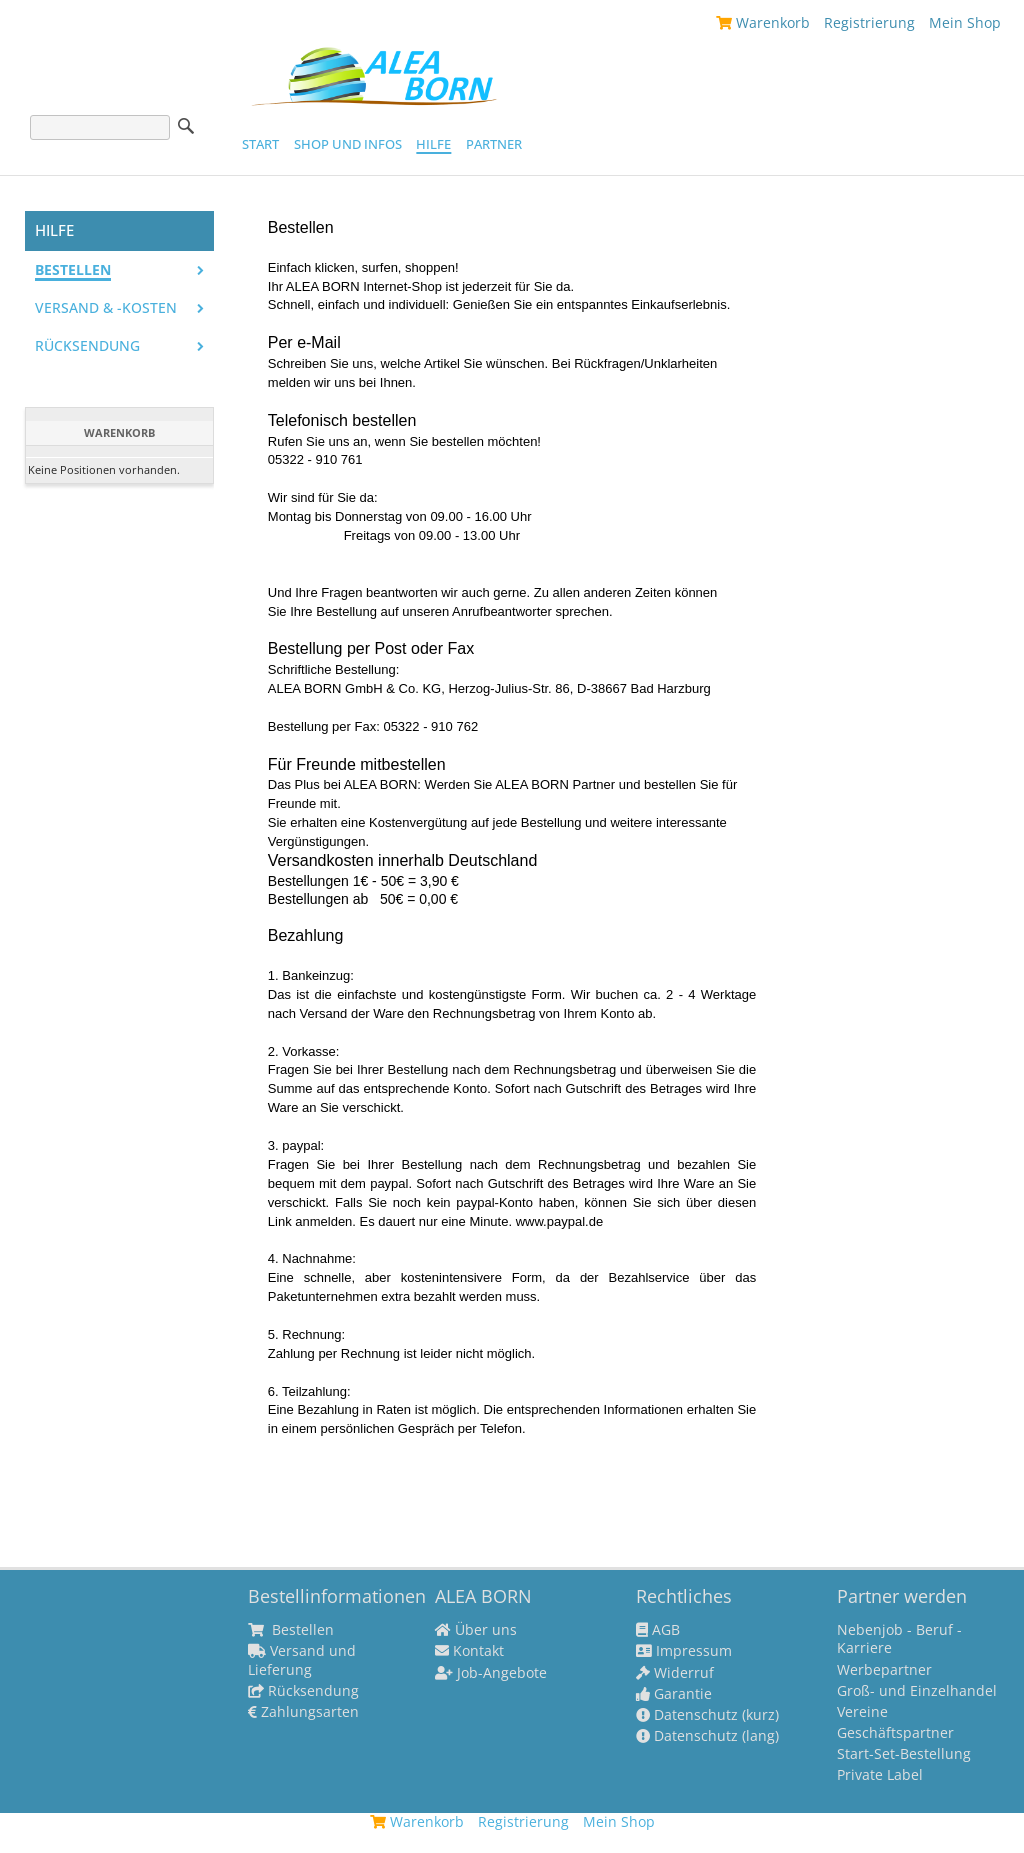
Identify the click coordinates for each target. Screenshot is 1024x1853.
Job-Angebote (491, 1673)
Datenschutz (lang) (707, 1736)
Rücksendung (87, 346)
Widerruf (675, 1673)
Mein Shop (965, 22)
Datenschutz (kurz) (707, 1715)
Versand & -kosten (106, 308)
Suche (186, 126)
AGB (658, 1630)
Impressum (684, 1651)
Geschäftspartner (895, 1733)
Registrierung (869, 22)
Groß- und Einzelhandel (917, 1691)
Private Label (880, 1775)
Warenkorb (763, 22)
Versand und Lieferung (302, 1660)
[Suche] (100, 127)
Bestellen (73, 270)
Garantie (674, 1694)
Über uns (476, 1630)
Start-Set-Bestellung (904, 1754)
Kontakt (469, 1651)
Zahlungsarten (303, 1712)
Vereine (862, 1712)
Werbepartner (884, 1670)
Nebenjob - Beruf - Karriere (899, 1639)
